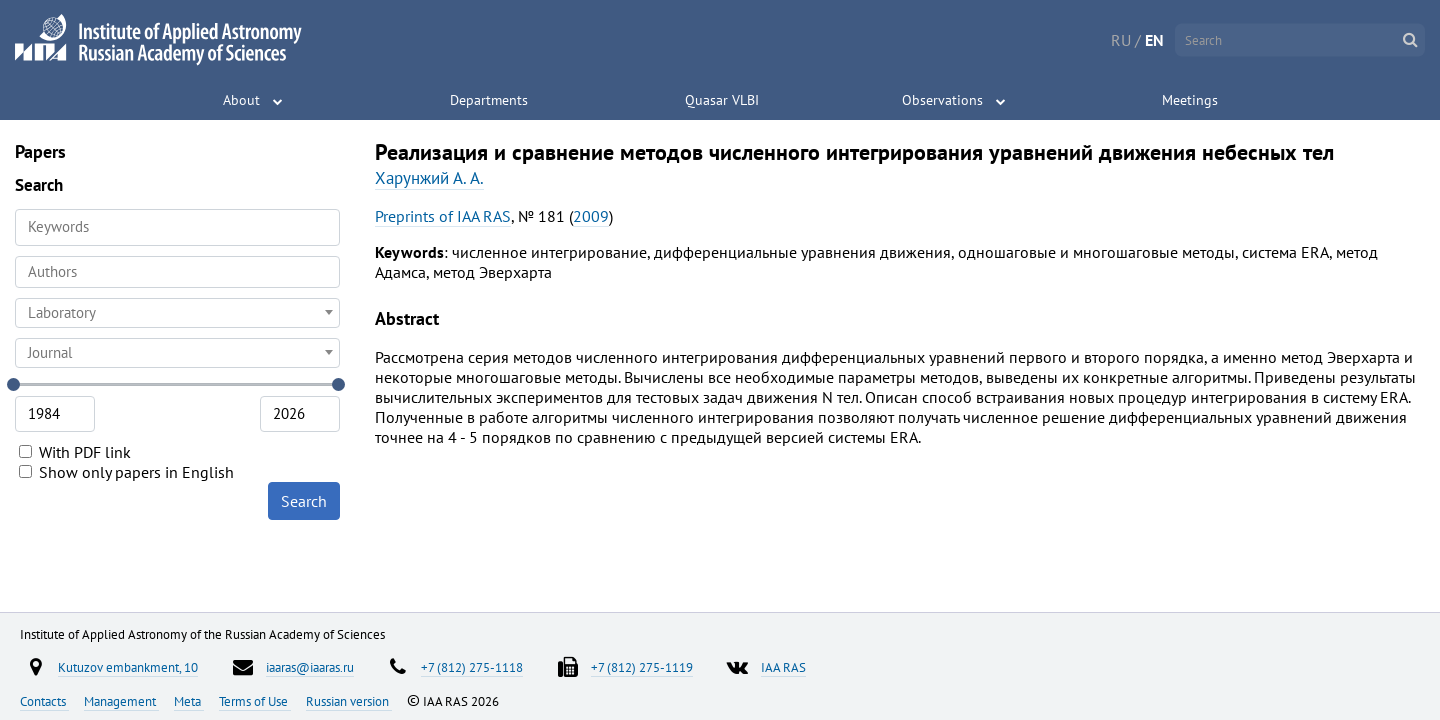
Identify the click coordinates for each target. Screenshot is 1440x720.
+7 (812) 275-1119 (642, 667)
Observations (942, 100)
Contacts (44, 701)
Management (121, 701)
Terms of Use (255, 701)
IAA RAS (783, 667)
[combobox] (177, 272)
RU (1121, 40)
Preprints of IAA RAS (443, 216)
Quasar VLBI (722, 100)
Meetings (1190, 100)
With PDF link (75, 452)
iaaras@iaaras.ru (310, 667)
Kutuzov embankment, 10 (128, 667)
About (241, 100)
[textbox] (177, 313)
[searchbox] (177, 271)
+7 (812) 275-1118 (472, 667)
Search (304, 501)
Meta (189, 701)
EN (1154, 40)
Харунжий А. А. (429, 178)
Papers (40, 151)
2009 (591, 216)
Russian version (349, 701)
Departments (489, 100)
